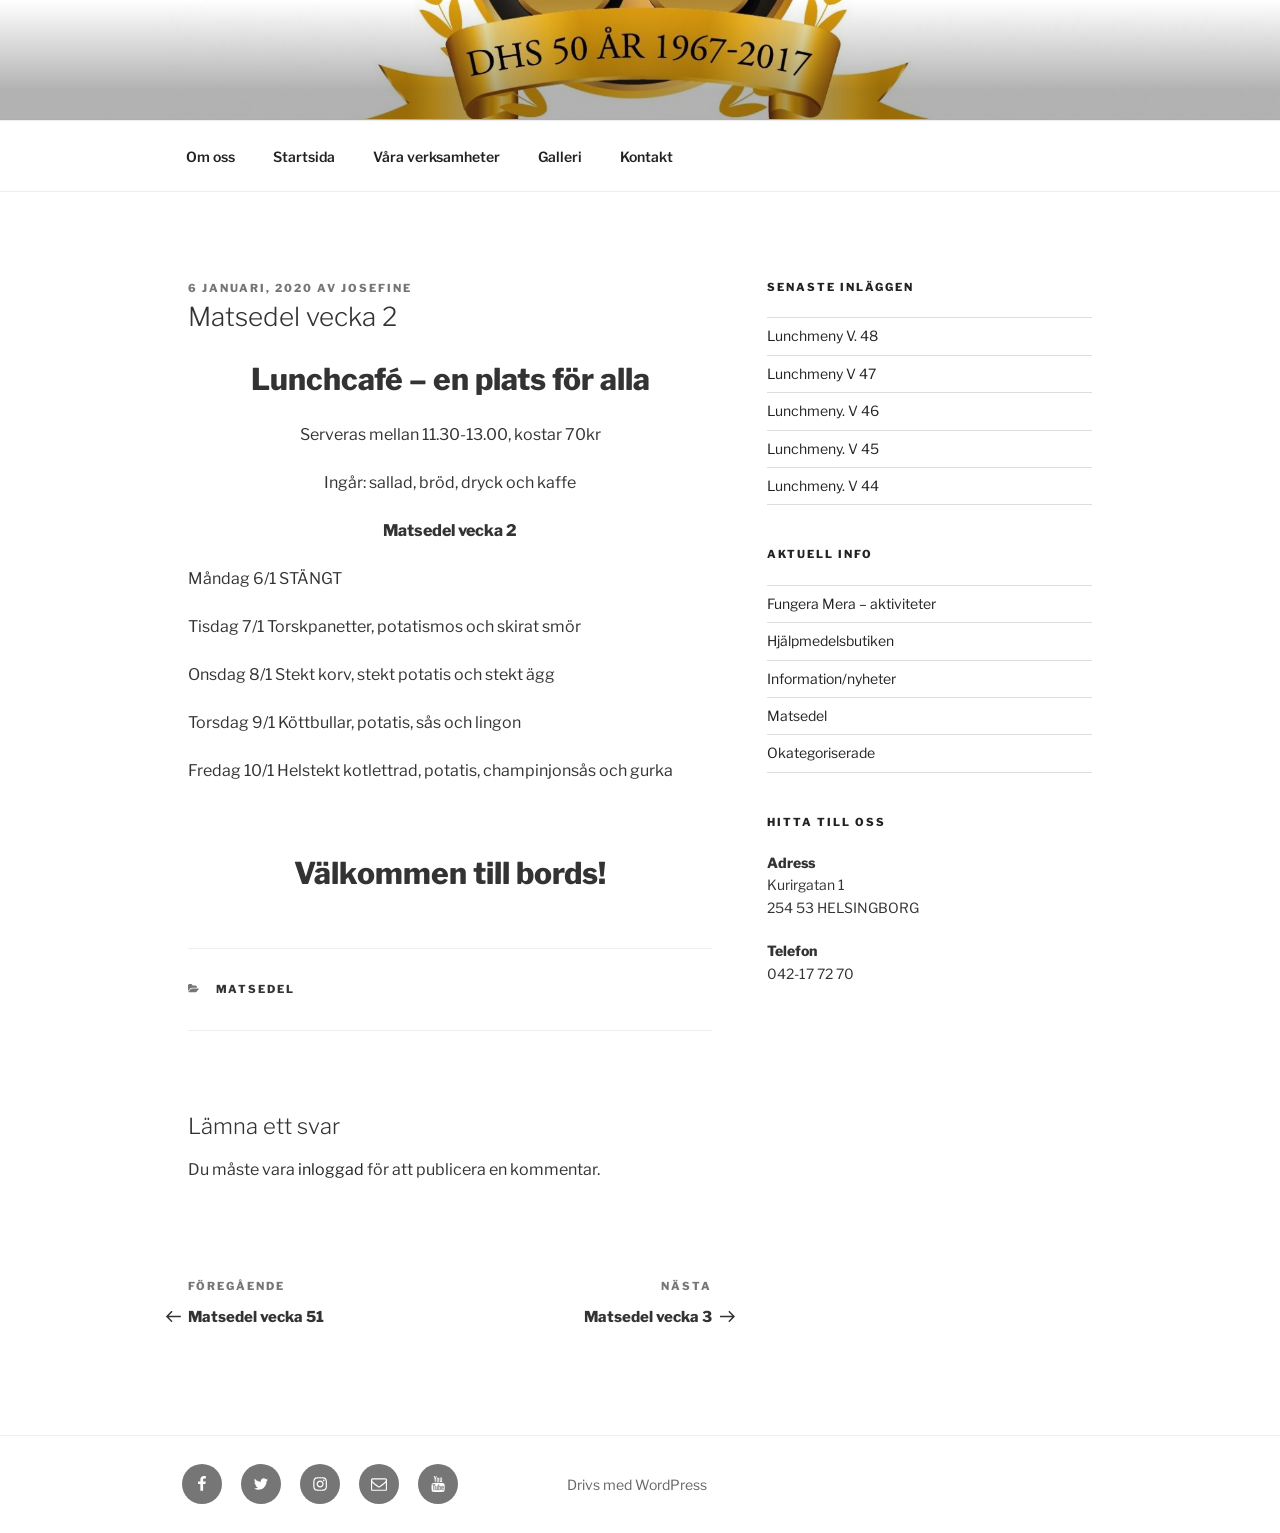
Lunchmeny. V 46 (823, 410)
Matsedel (256, 989)
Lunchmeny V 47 (821, 373)
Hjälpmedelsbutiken (830, 640)
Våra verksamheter (436, 156)
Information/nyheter (831, 678)
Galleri (560, 156)
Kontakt (646, 156)
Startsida (304, 156)
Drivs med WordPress (637, 1484)
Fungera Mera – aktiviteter (851, 603)
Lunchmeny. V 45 (823, 448)
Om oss (210, 156)
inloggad (331, 1169)
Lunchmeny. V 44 (823, 485)
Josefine (376, 288)
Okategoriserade (821, 752)
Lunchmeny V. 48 (822, 335)
